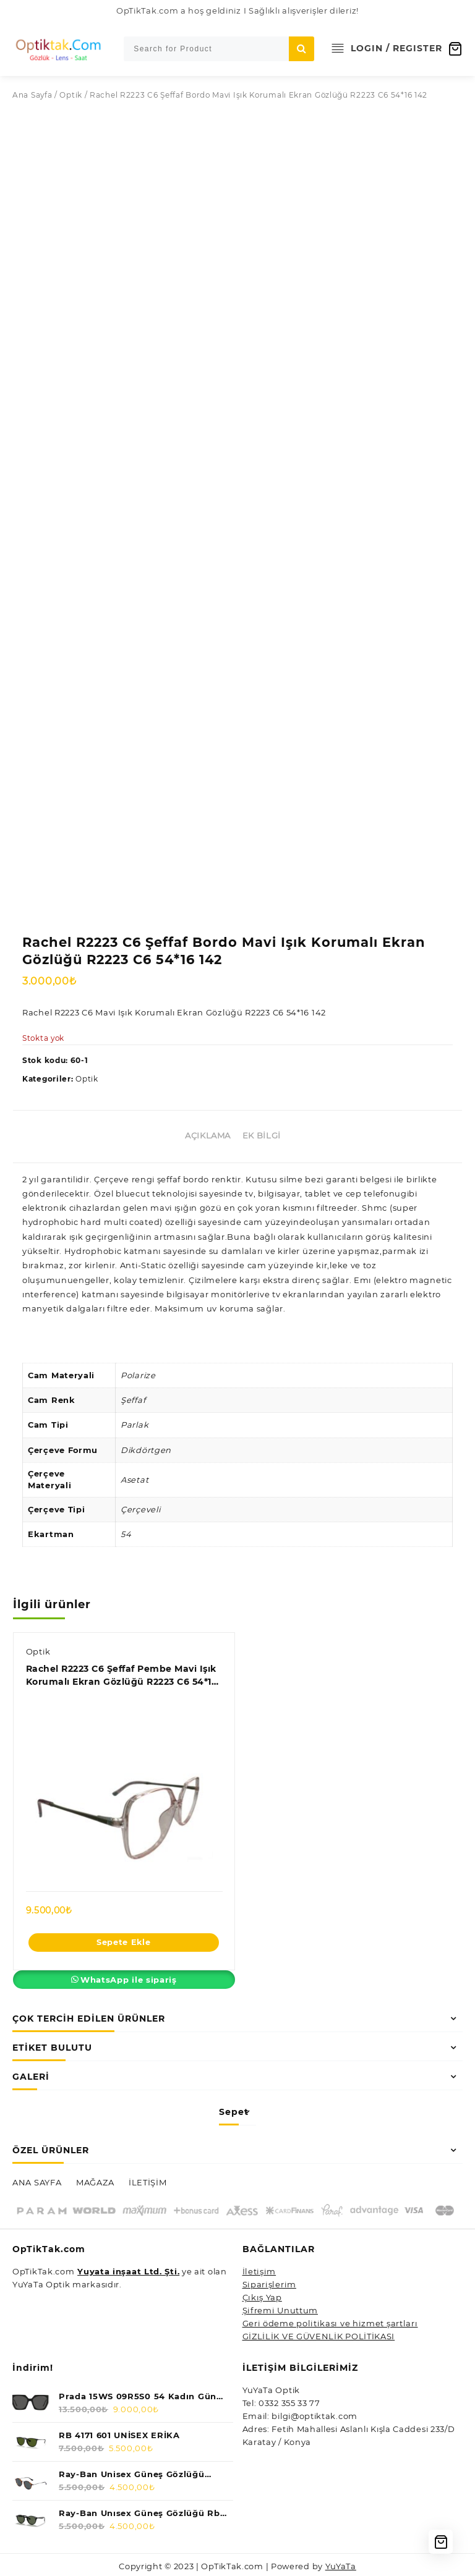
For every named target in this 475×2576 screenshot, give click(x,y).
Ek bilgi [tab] (261, 1132)
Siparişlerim (269, 2282)
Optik (70, 95)
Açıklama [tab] (208, 1132)
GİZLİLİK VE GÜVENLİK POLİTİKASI (318, 2334)
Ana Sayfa (32, 95)
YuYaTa (341, 2564)
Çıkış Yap (262, 2295)
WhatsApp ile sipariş (128, 1977)
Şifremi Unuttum (280, 2308)
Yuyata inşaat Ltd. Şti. (129, 2269)
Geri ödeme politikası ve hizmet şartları (330, 2321)
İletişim (259, 2269)
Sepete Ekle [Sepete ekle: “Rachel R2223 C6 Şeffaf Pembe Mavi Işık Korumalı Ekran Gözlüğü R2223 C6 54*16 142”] (123, 1939)
